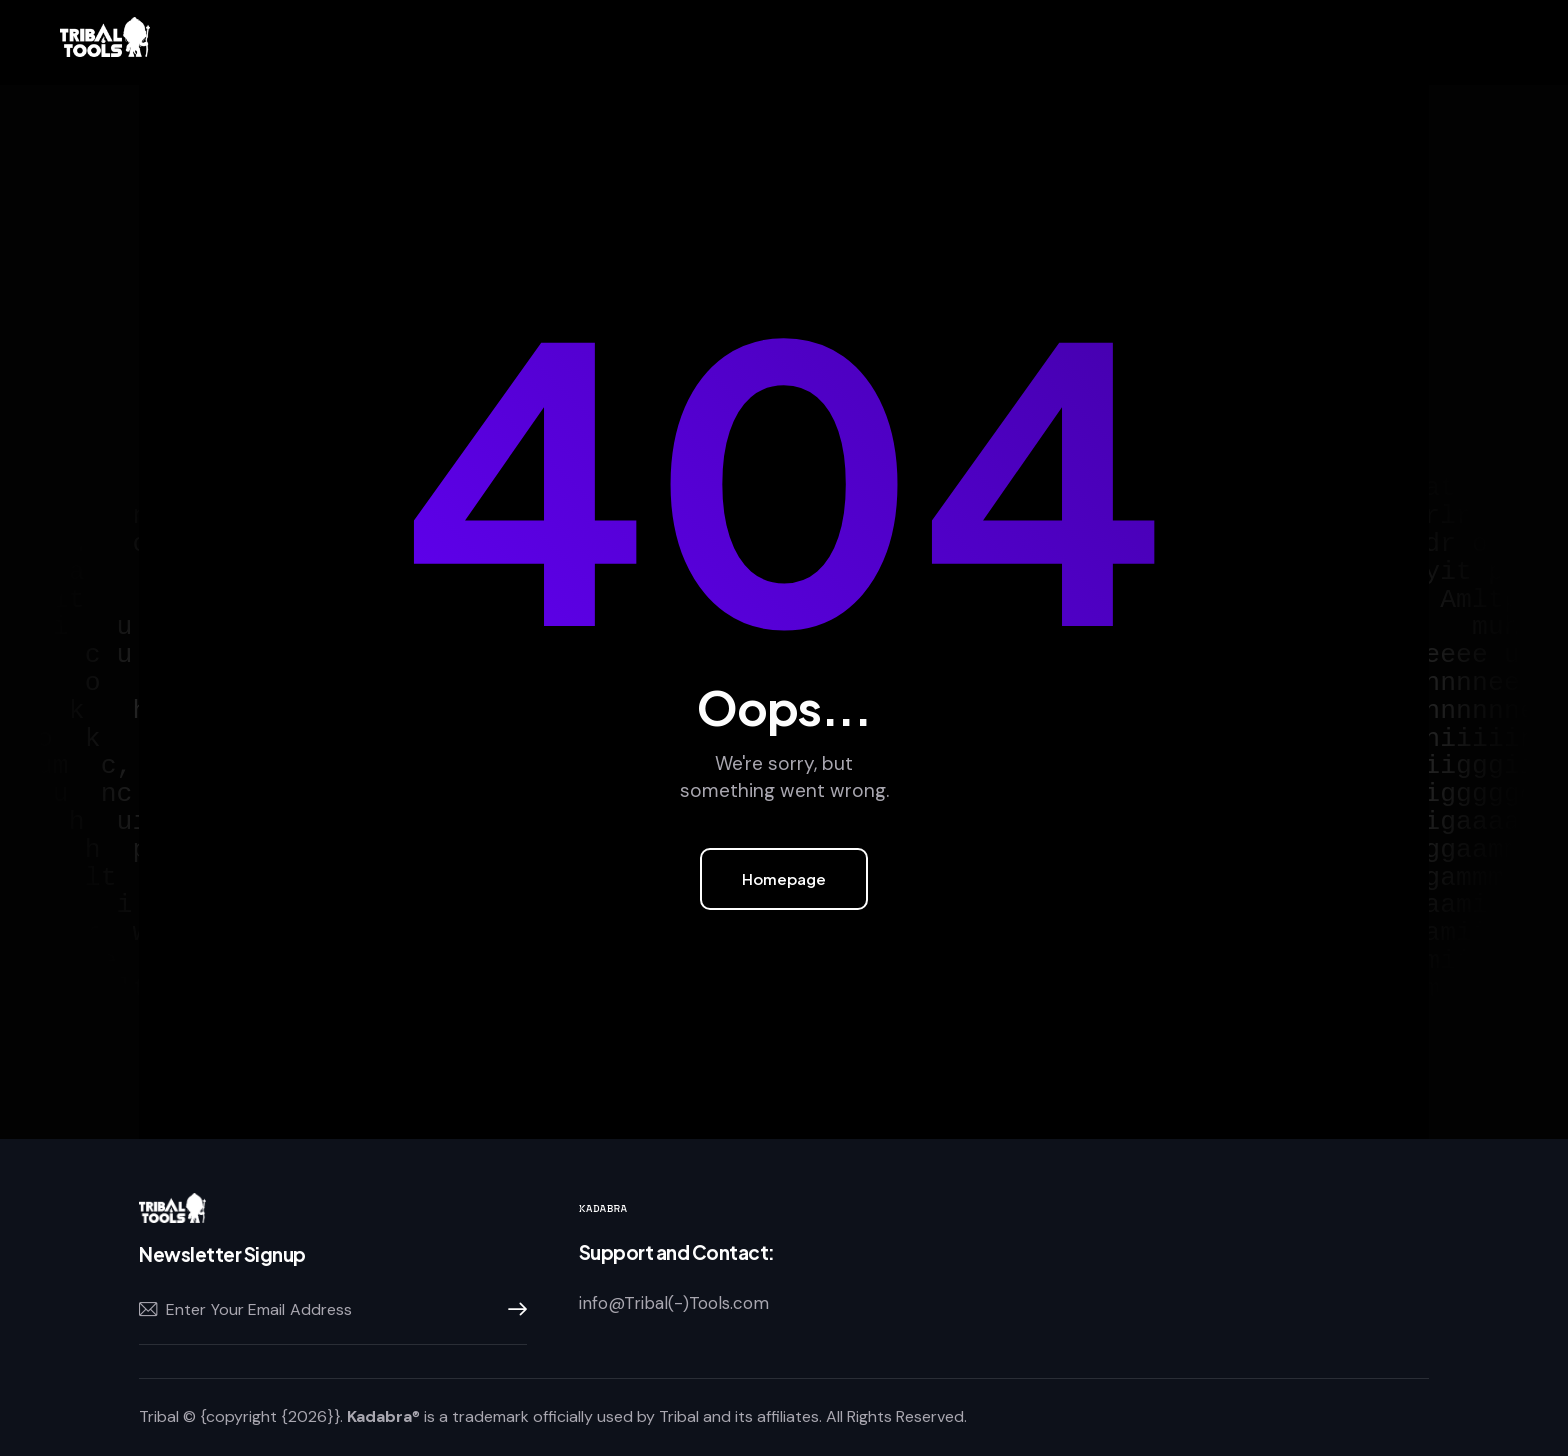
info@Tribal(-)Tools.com (674, 1303)
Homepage (784, 878)
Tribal (159, 1416)
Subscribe (512, 1310)
